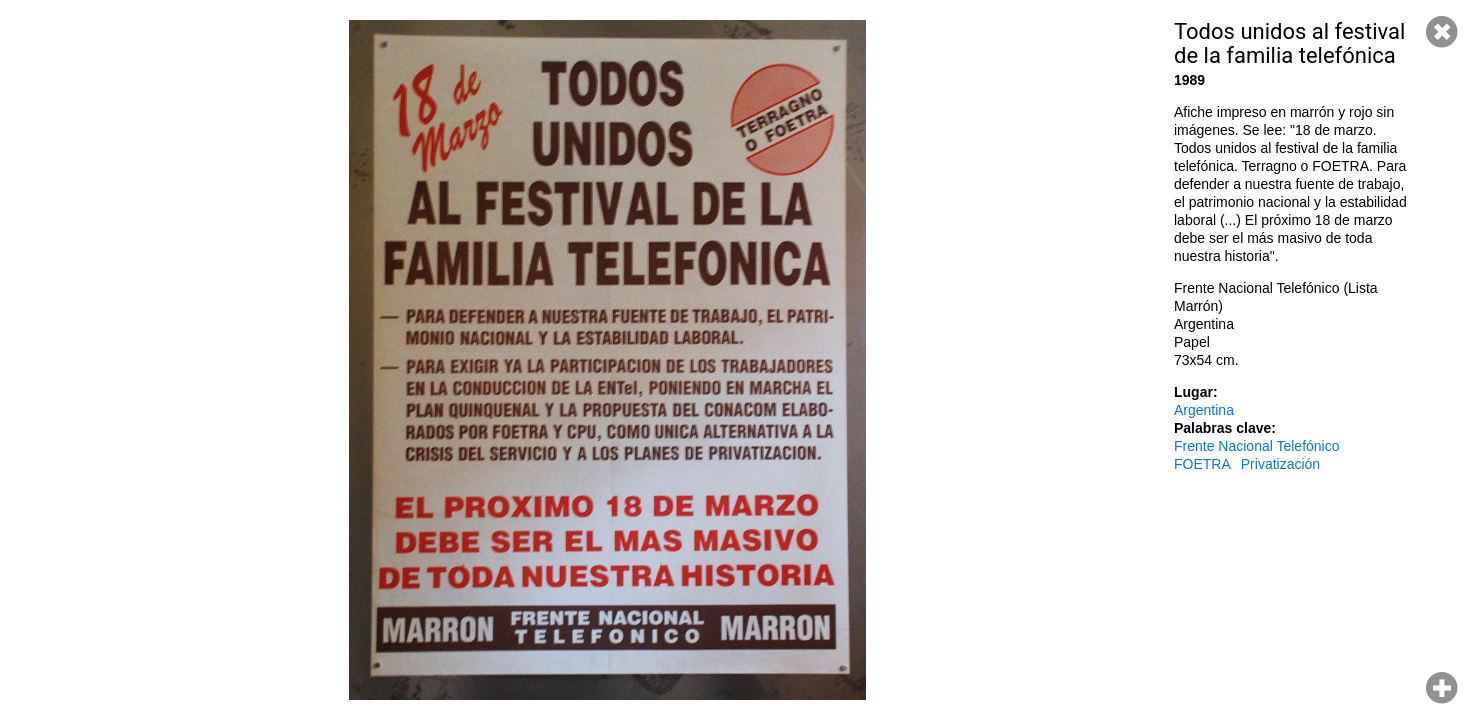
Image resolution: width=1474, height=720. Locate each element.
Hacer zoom (1442, 688)
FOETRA (1202, 464)
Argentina (1204, 410)
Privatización (1280, 464)
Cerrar (1442, 32)
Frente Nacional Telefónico (1257, 446)
